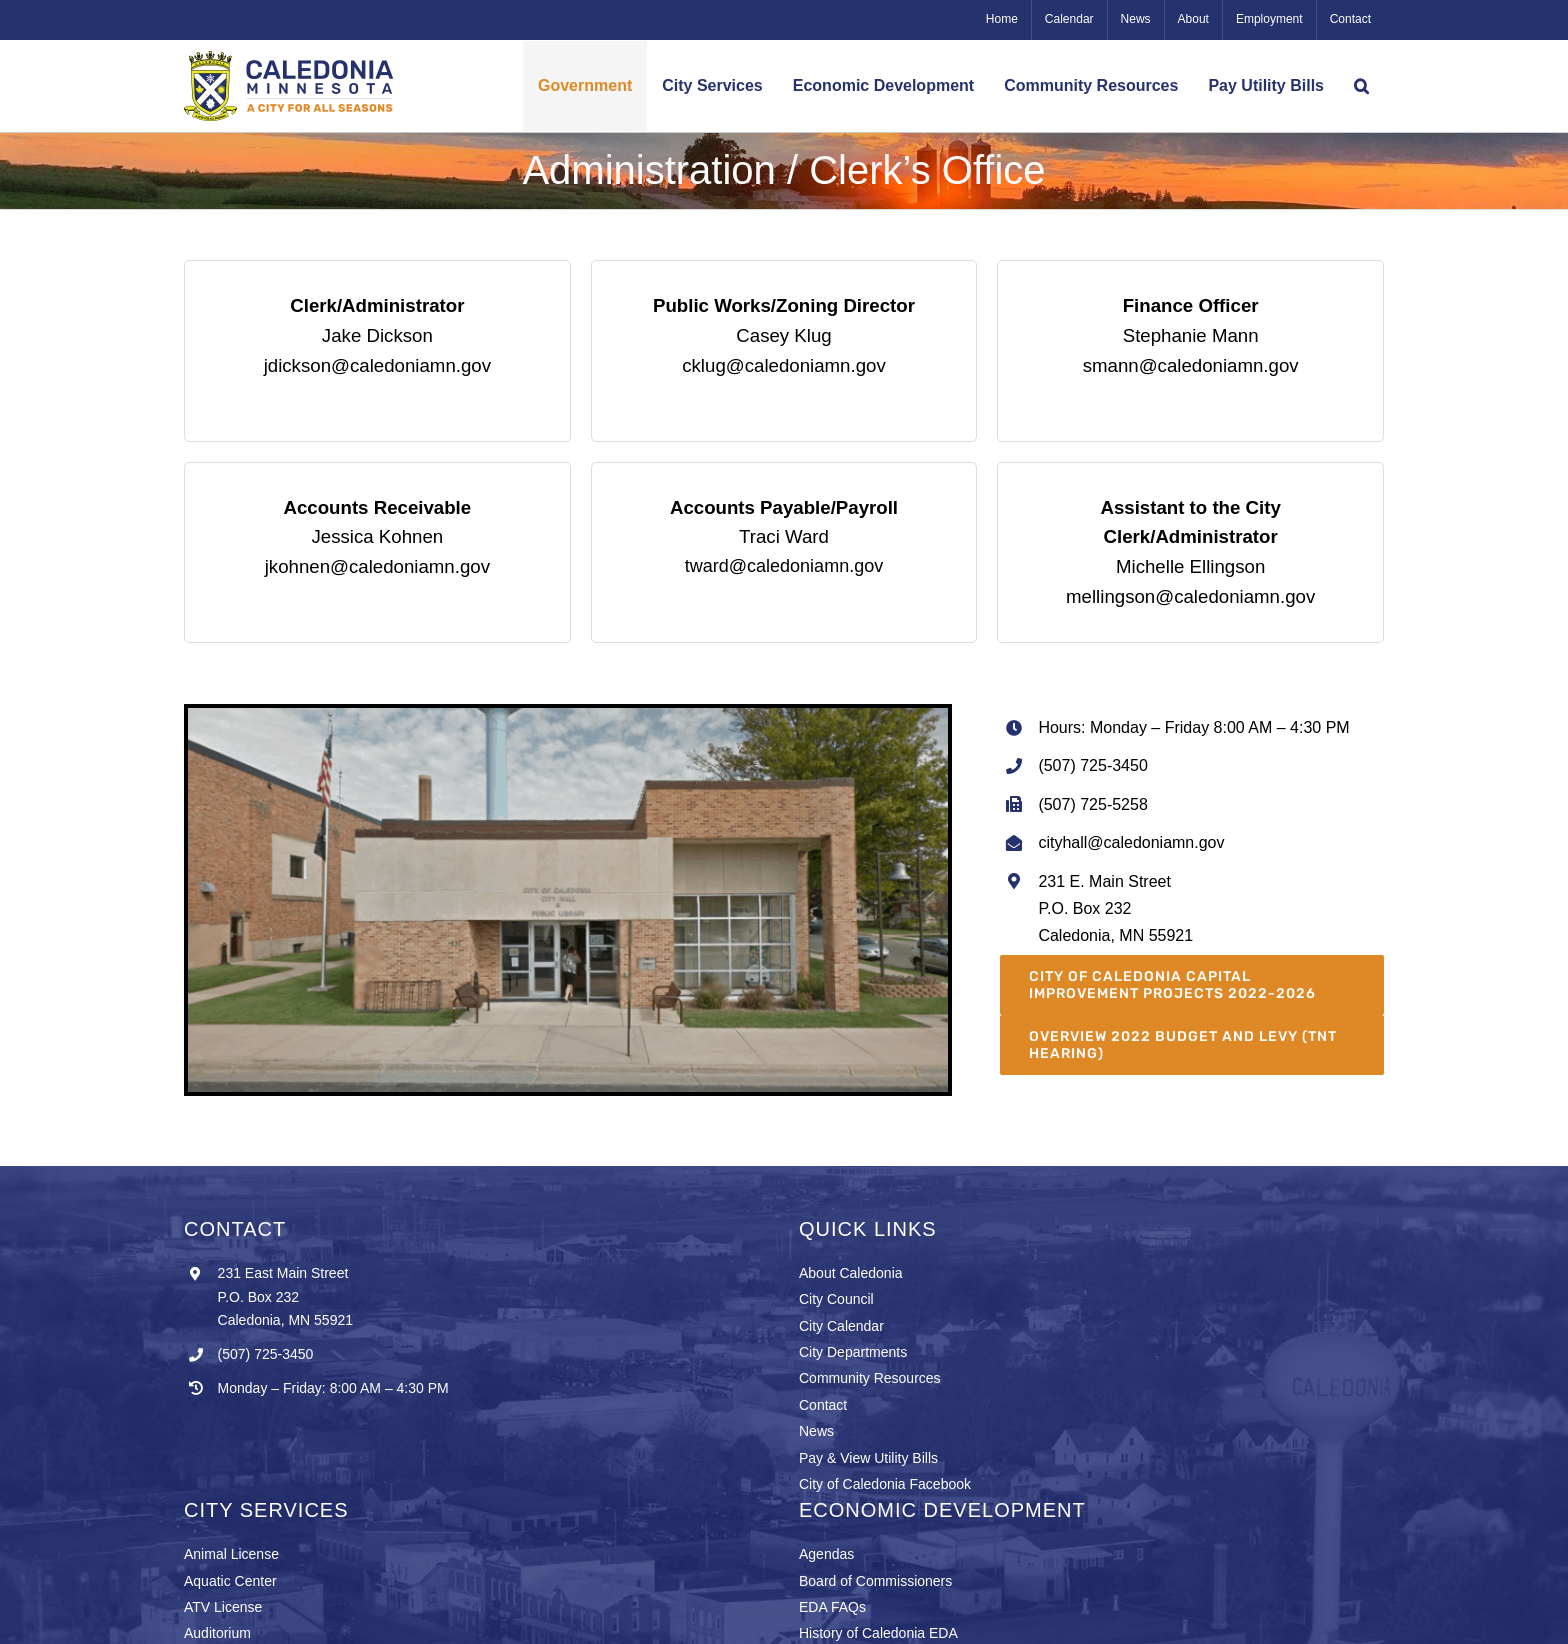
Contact (823, 1405)
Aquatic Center (230, 1581)
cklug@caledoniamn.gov (784, 365)
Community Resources (870, 1378)
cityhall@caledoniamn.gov (1131, 842)
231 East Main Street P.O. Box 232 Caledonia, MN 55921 (285, 1297)
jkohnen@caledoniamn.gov (377, 566)
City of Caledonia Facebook (885, 1484)
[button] (1361, 86)
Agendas (826, 1554)
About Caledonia (851, 1273)
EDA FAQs (832, 1607)
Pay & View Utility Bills (868, 1458)
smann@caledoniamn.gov (1191, 365)
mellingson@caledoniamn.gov (1190, 596)
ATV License (223, 1607)
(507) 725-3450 (266, 1354)
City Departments (853, 1352)
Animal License (231, 1554)
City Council (836, 1299)
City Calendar (841, 1326)
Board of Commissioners (875, 1581)
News (816, 1431)
